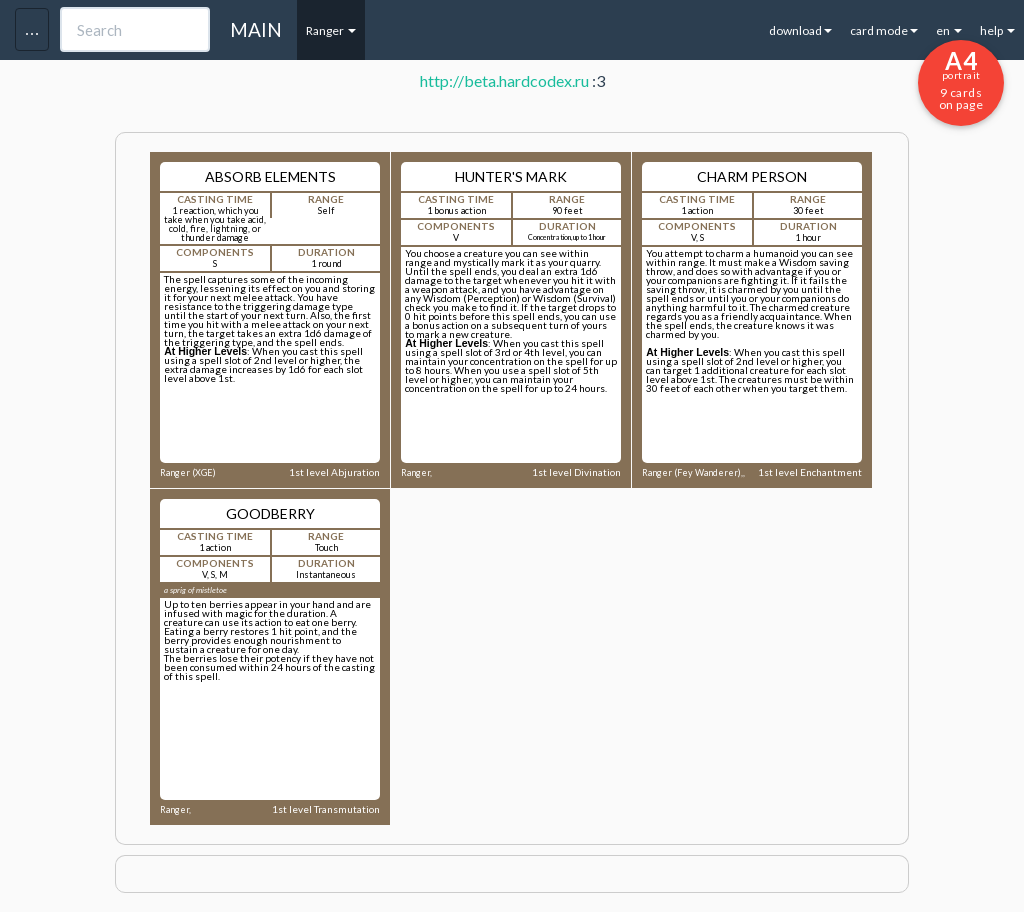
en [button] (949, 30)
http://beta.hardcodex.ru (504, 80)
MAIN (256, 29)
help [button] (997, 30)
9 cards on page (961, 79)
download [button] (800, 30)
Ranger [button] (331, 30)
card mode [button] (884, 30)
